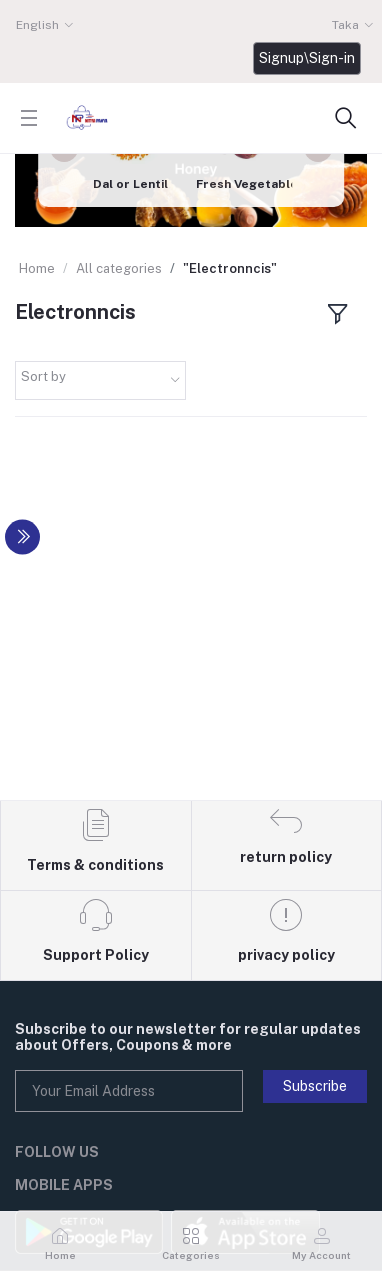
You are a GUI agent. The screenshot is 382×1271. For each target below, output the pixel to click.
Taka (345, 25)
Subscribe (315, 1086)
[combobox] (100, 380)
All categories (119, 268)
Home (37, 268)
